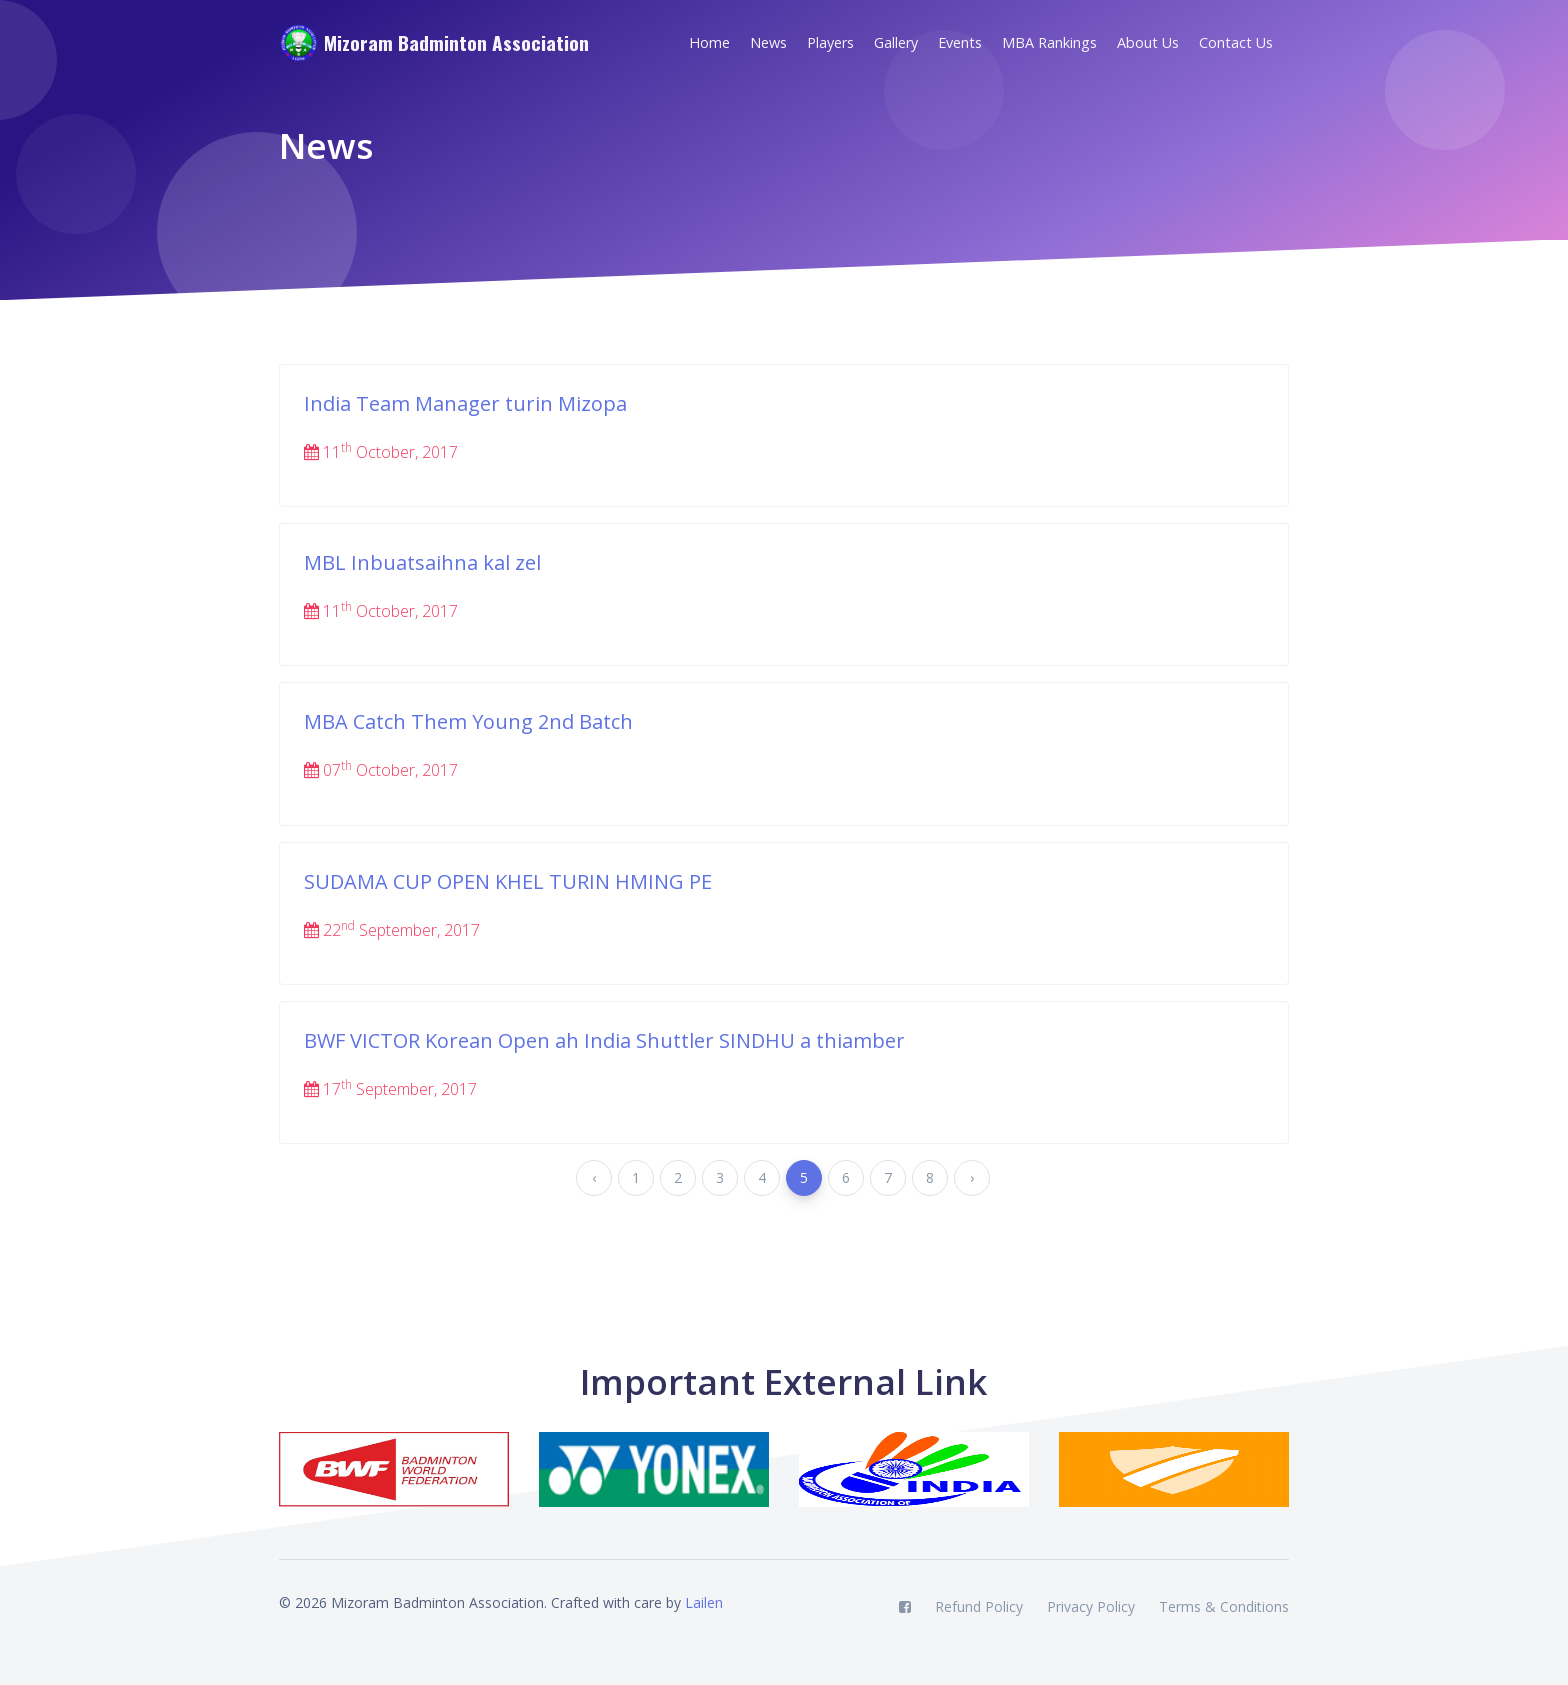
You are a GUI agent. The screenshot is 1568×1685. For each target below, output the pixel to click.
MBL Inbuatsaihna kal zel (422, 562)
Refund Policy (979, 1606)
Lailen (704, 1602)
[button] (836, 43)
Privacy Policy (1091, 1606)
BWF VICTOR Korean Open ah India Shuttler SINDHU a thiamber (604, 1040)
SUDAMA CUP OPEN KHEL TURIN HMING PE (508, 881)
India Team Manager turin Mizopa (465, 403)
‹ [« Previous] (594, 1177)
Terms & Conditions (1224, 1606)
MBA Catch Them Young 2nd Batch (468, 721)
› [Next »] (972, 1177)
